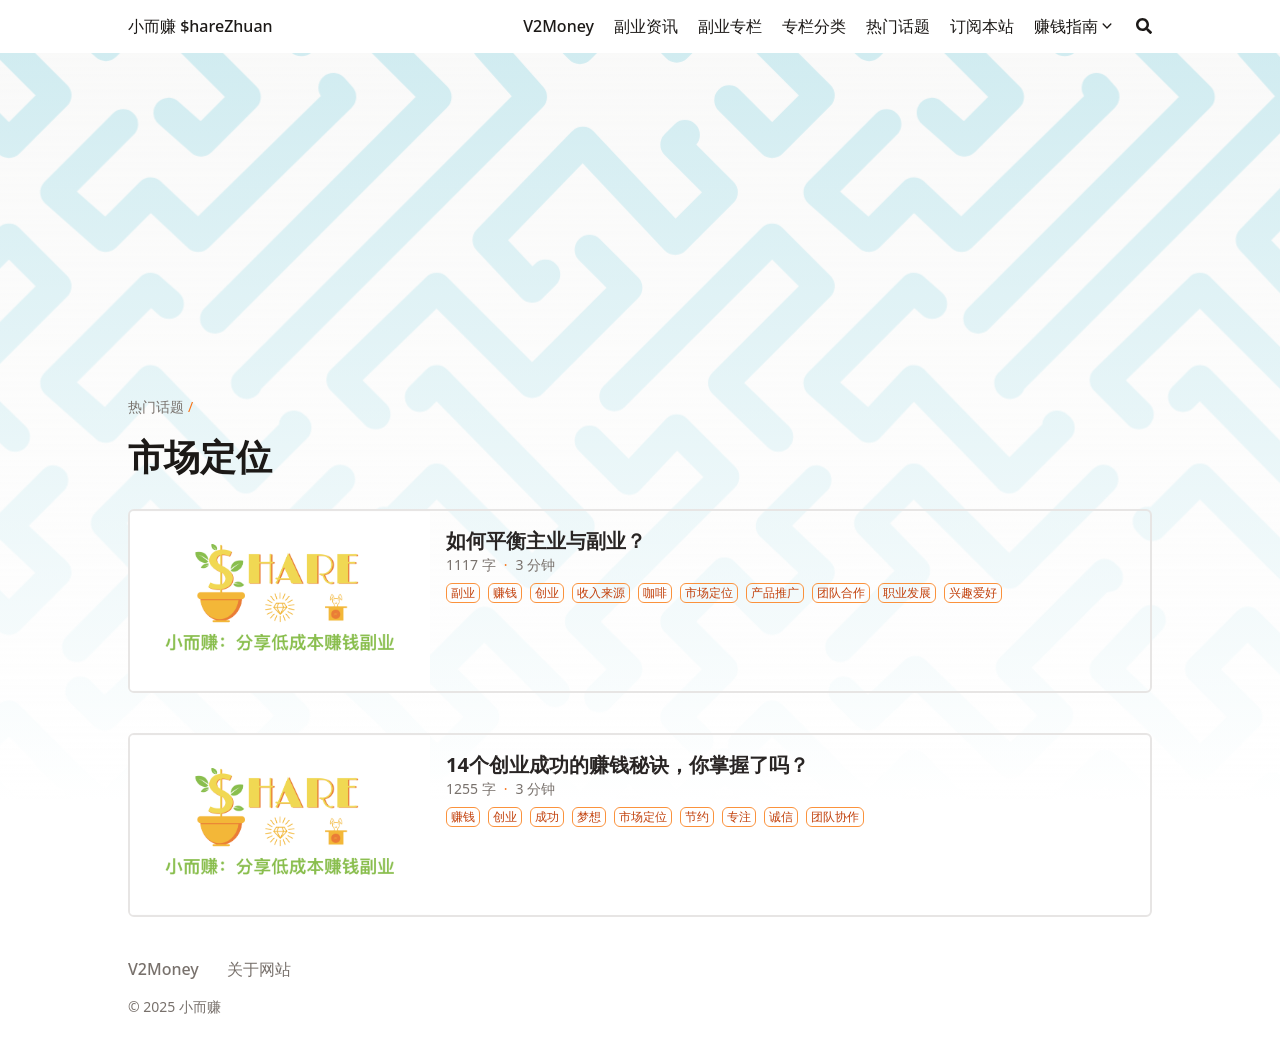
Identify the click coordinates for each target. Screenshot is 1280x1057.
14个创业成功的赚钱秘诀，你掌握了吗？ (627, 764)
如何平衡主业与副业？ (546, 540)
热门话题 (156, 406)
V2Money (163, 969)
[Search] (1144, 26)
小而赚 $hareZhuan (200, 26)
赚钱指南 (1066, 26)
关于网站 (259, 969)
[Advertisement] (640, 193)
